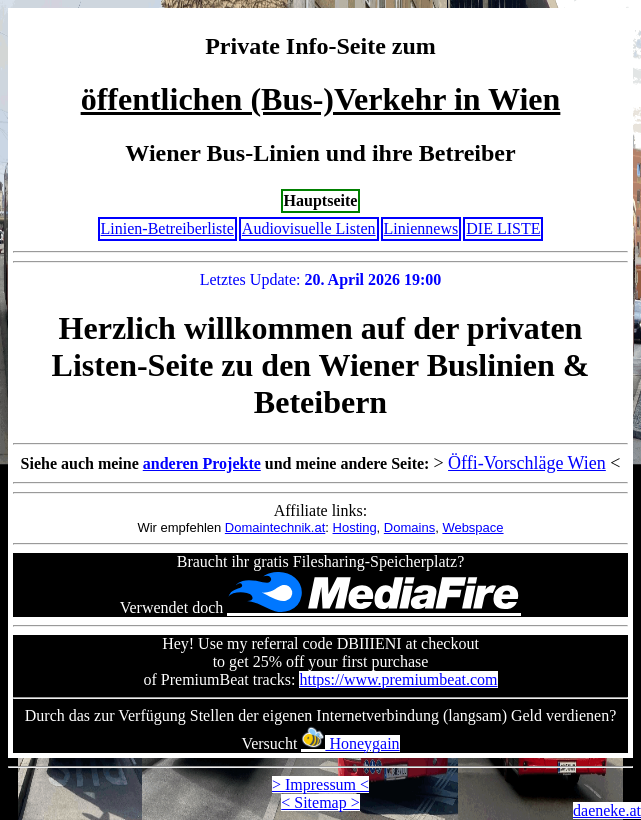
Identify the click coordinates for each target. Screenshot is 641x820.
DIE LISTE (503, 228)
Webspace (472, 527)
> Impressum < (320, 784)
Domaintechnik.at (275, 527)
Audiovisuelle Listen (309, 228)
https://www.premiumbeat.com (398, 679)
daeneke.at (607, 810)
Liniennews (421, 228)
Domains (409, 527)
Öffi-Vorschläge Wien (527, 463)
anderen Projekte (202, 463)
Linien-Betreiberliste (167, 228)
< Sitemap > (320, 802)
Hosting (355, 527)
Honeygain (350, 743)
